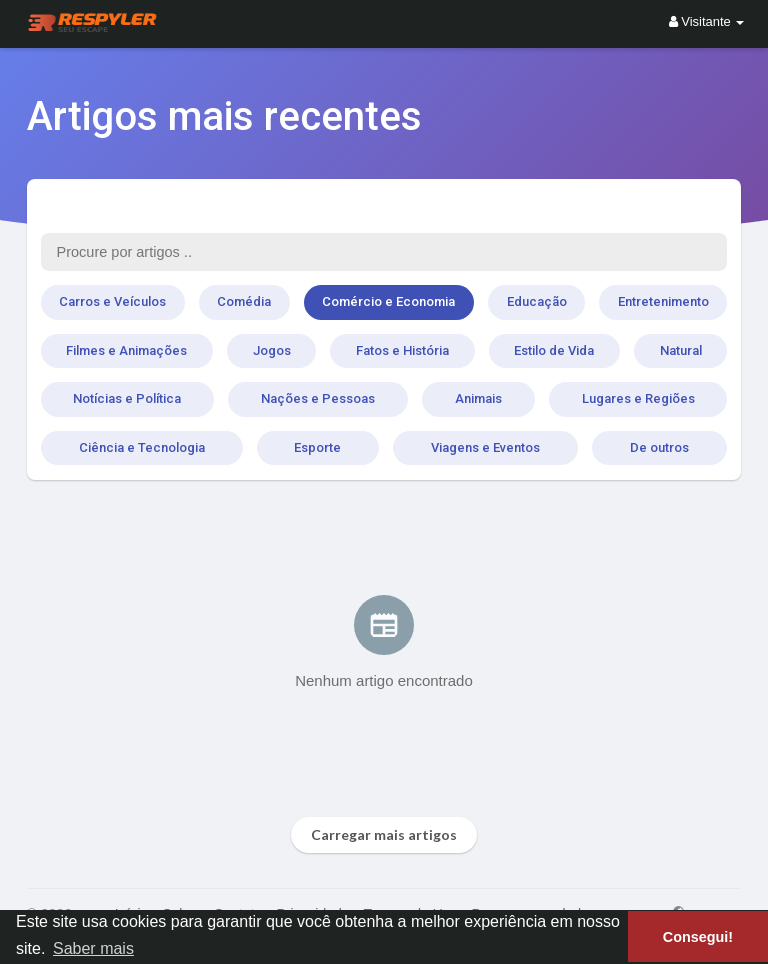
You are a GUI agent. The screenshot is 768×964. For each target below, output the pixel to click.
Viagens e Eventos (485, 447)
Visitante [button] (707, 21)
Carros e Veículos (112, 301)
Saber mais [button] (93, 948)
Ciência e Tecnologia (142, 447)
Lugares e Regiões (638, 398)
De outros (659, 447)
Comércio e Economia (388, 301)
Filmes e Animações (126, 350)
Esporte (317, 447)
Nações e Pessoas (318, 398)
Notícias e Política (127, 398)
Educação (537, 301)
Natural (681, 350)
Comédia (244, 301)
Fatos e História (402, 350)
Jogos (272, 350)
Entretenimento (663, 301)
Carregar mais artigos (384, 834)
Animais (478, 398)
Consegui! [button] (698, 937)
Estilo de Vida (554, 350)
